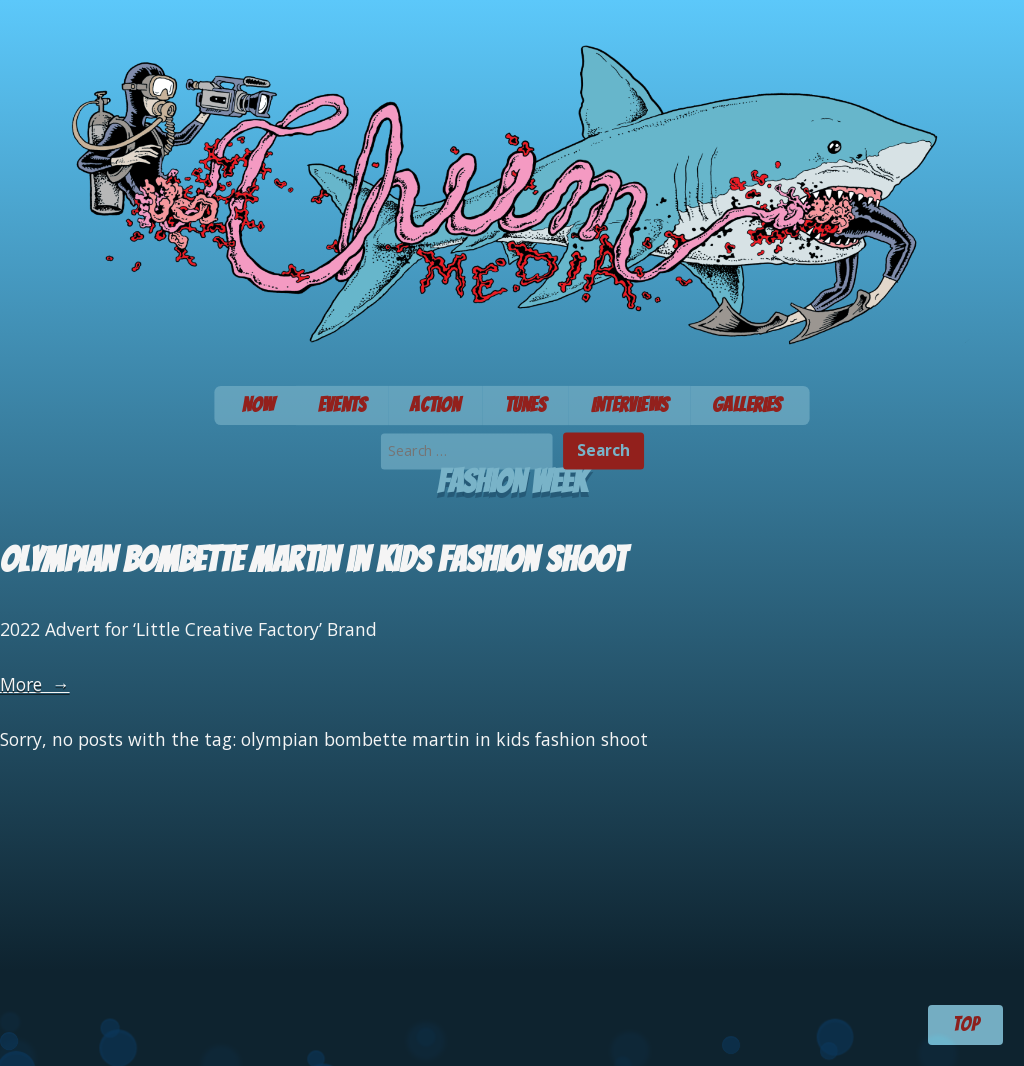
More (35, 684)
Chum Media (512, 186)
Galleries (747, 405)
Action (435, 405)
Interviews (630, 405)
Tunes (526, 405)
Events (342, 405)
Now (258, 405)
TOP (966, 1024)
